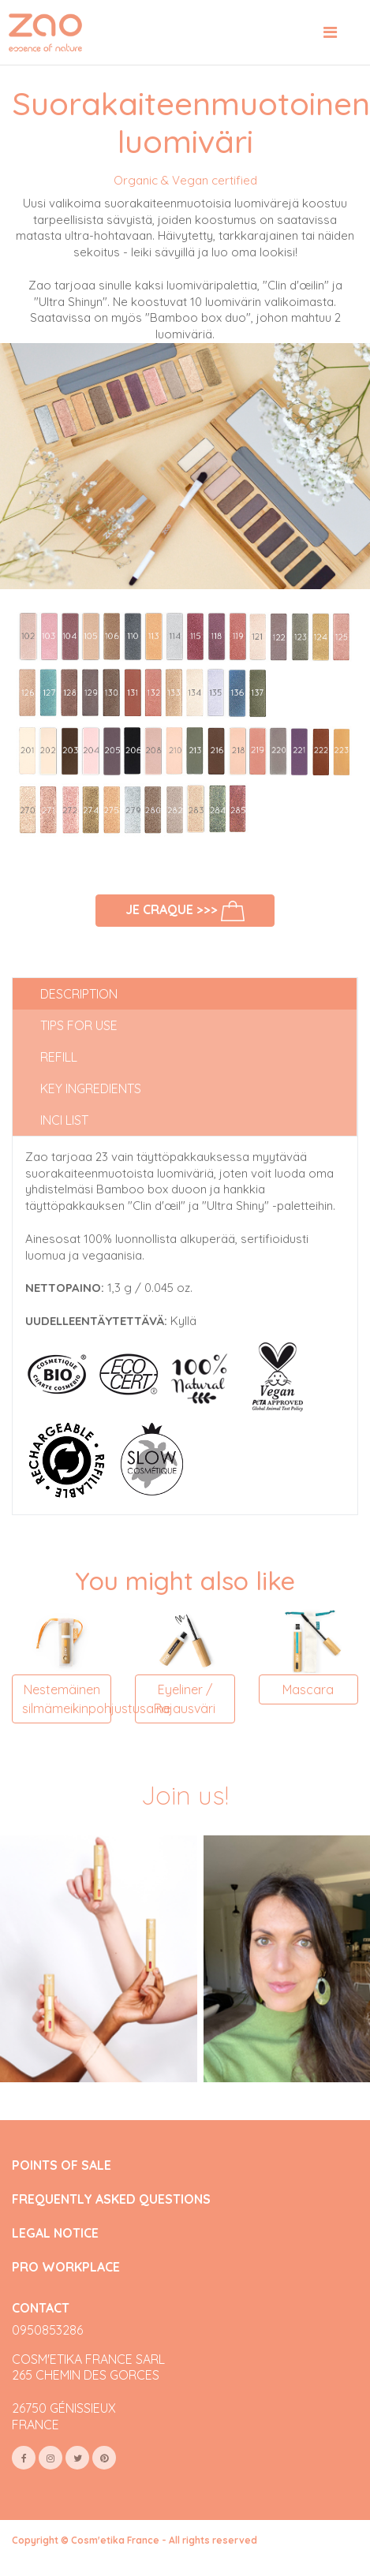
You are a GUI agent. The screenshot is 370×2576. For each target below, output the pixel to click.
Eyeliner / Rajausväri (184, 1699)
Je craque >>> (185, 911)
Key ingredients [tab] (90, 1088)
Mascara (308, 1689)
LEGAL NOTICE (55, 2233)
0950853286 (47, 2330)
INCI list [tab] (64, 1120)
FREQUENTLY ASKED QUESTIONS (111, 2199)
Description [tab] (79, 994)
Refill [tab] (58, 1057)
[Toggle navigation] (330, 32)
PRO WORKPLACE (66, 2267)
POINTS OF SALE (61, 2165)
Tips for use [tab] (79, 1025)
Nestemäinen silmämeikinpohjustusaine (66, 1699)
